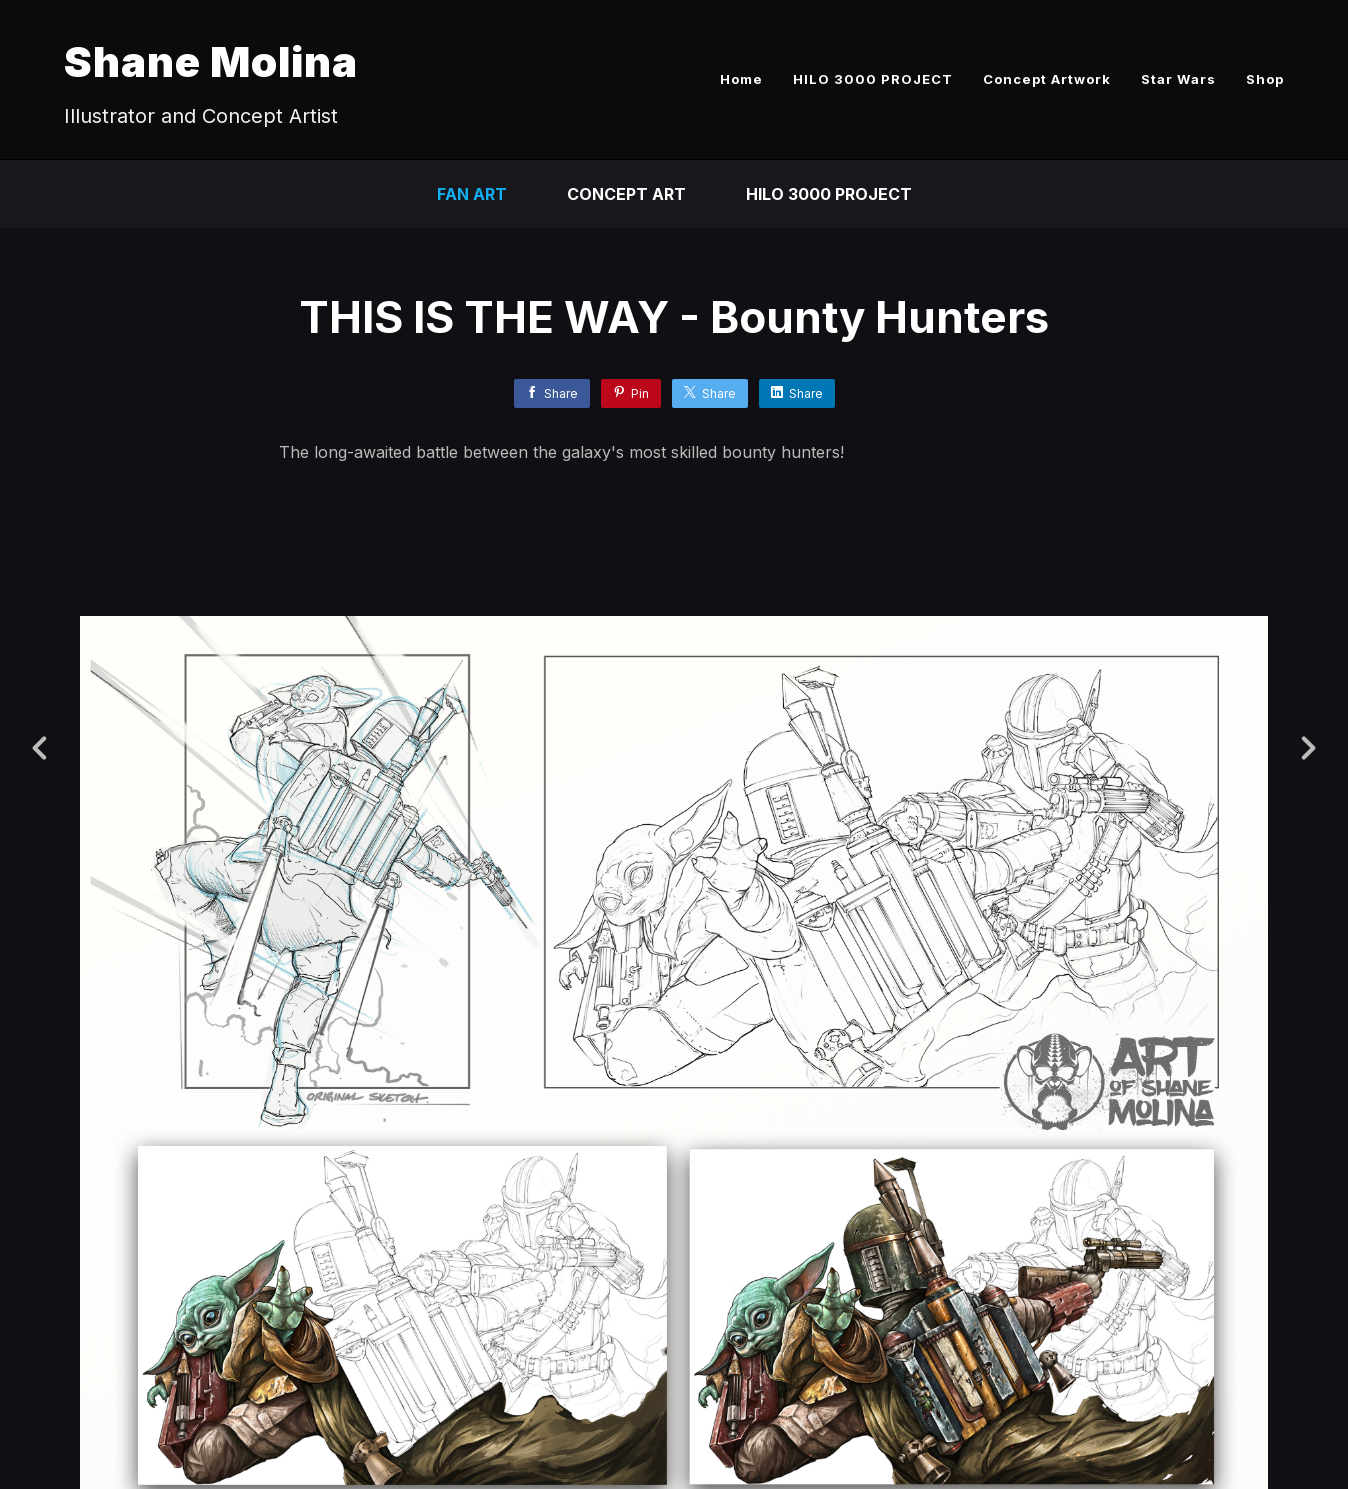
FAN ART (472, 194)
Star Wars (1178, 79)
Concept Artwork (1047, 79)
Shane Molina (211, 61)
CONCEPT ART (626, 194)
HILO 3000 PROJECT (873, 79)
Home (741, 79)
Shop (1265, 79)
